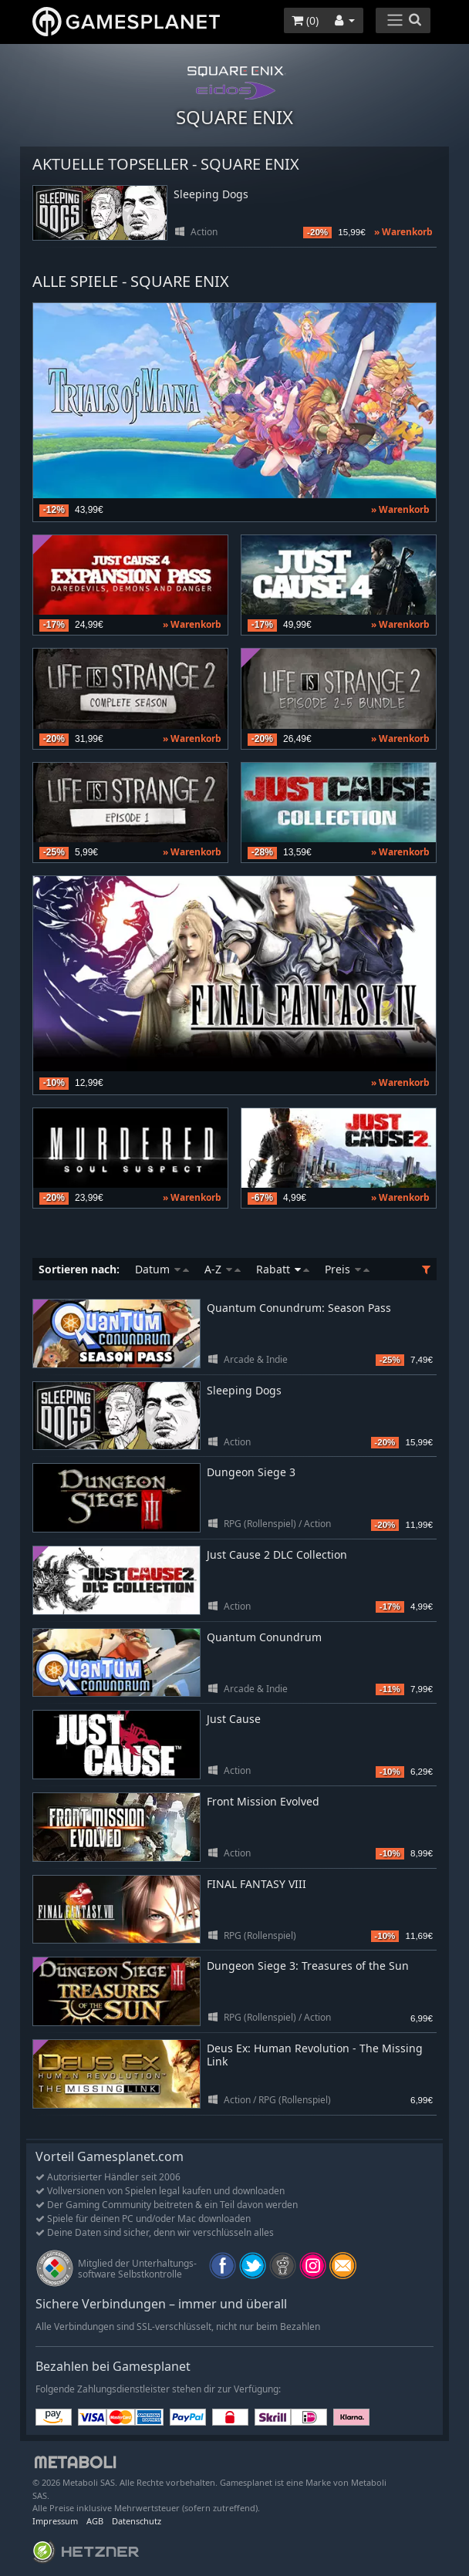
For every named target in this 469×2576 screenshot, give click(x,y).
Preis (347, 1269)
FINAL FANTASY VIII (256, 1883)
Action (204, 232)
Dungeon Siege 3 (251, 1472)
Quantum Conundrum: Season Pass (299, 1307)
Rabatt (282, 1269)
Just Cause (234, 1718)
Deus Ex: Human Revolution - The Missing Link (315, 2055)
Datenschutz (136, 2521)
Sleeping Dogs (211, 194)
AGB (94, 2521)
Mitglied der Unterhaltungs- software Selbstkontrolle (137, 2269)
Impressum (55, 2521)
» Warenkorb (403, 231)
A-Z (222, 1269)
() (305, 20)
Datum (162, 1269)
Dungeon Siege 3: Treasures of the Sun (308, 1965)
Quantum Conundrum (264, 1637)
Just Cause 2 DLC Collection (277, 1554)
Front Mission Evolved (263, 1801)
